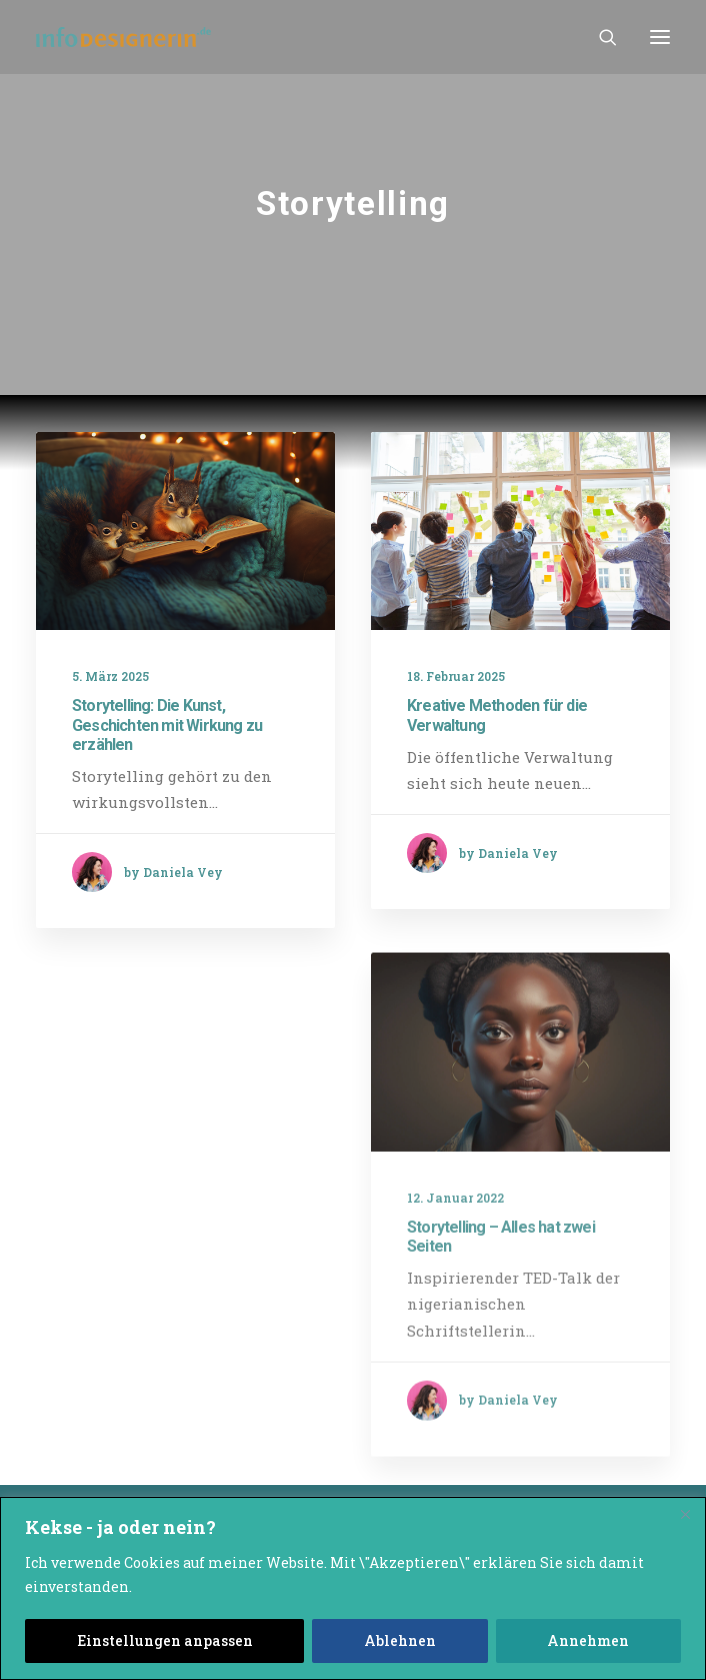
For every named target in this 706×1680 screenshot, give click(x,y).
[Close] (685, 1514)
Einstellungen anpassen (165, 1640)
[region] (353, 1588)
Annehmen (588, 1640)
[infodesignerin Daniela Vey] (123, 37)
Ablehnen (400, 1640)
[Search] (599, 37)
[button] (660, 37)
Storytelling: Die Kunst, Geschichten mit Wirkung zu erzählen (167, 724)
